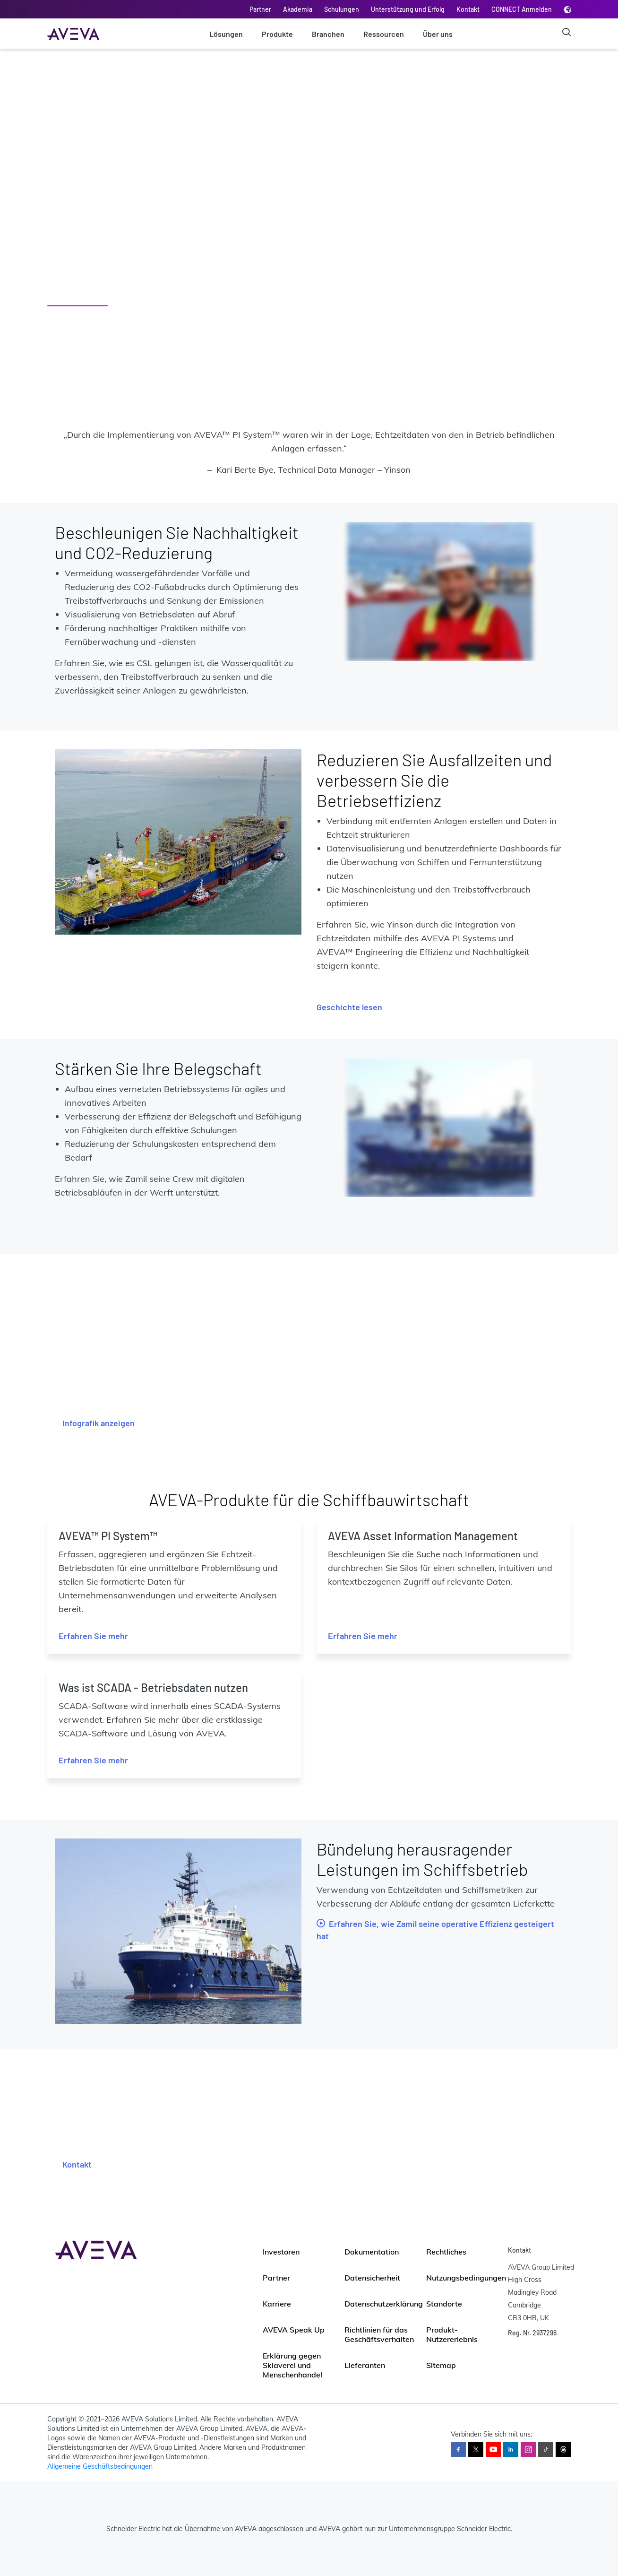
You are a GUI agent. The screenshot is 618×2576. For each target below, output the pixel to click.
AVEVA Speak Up (294, 2329)
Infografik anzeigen (98, 1423)
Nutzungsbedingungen (466, 2277)
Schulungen (341, 9)
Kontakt (468, 9)
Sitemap (441, 2365)
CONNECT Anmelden (521, 9)
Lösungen (226, 33)
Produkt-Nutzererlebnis (452, 2334)
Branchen (328, 33)
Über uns (438, 33)
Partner (260, 9)
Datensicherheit (372, 2277)
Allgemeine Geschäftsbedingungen (100, 2466)
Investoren (281, 2251)
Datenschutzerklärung (383, 2303)
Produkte (277, 33)
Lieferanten (364, 2365)
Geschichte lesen (349, 1007)
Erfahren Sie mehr (93, 1636)
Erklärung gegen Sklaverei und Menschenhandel (292, 2365)
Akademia (297, 9)
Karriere (277, 2303)
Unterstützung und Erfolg (408, 9)
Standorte (444, 2303)
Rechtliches (446, 2251)
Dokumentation (371, 2251)
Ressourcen (383, 33)
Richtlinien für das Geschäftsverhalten (379, 2334)
